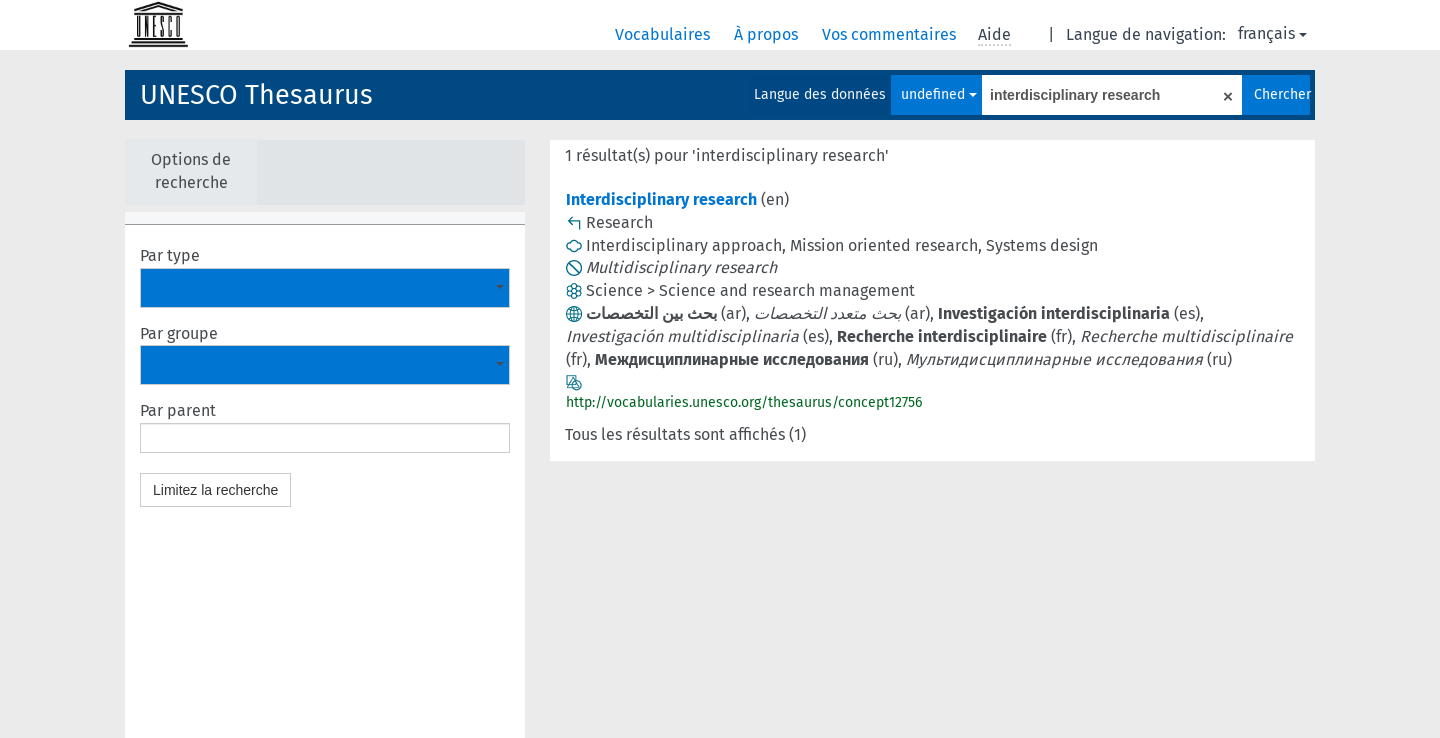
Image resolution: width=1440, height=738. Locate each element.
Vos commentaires (891, 34)
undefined (939, 94)
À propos (768, 34)
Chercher (1282, 94)
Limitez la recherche (215, 490)
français (1272, 33)
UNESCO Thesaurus (256, 95)
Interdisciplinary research (661, 199)
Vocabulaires (664, 34)
